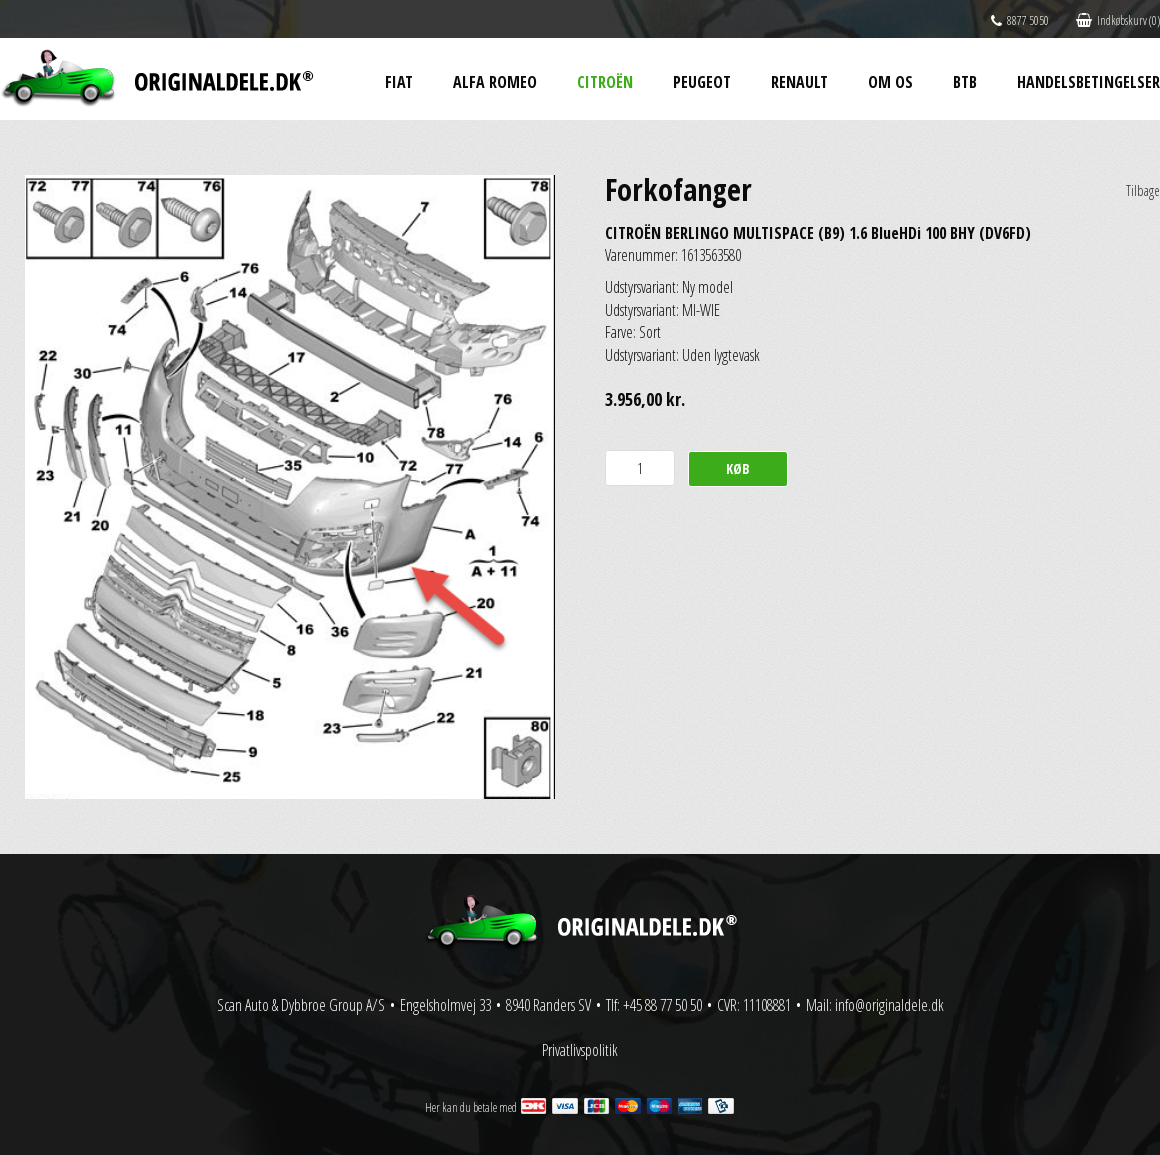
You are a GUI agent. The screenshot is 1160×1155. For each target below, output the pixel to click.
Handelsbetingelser (1088, 82)
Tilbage (1143, 190)
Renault (799, 82)
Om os (890, 82)
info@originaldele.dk (889, 1005)
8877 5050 (1020, 20)
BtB (965, 82)
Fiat (399, 82)
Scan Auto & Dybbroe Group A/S (301, 1005)
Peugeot (702, 82)
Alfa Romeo (495, 82)
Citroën (605, 82)
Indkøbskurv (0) (1118, 20)
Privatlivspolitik (580, 1050)
